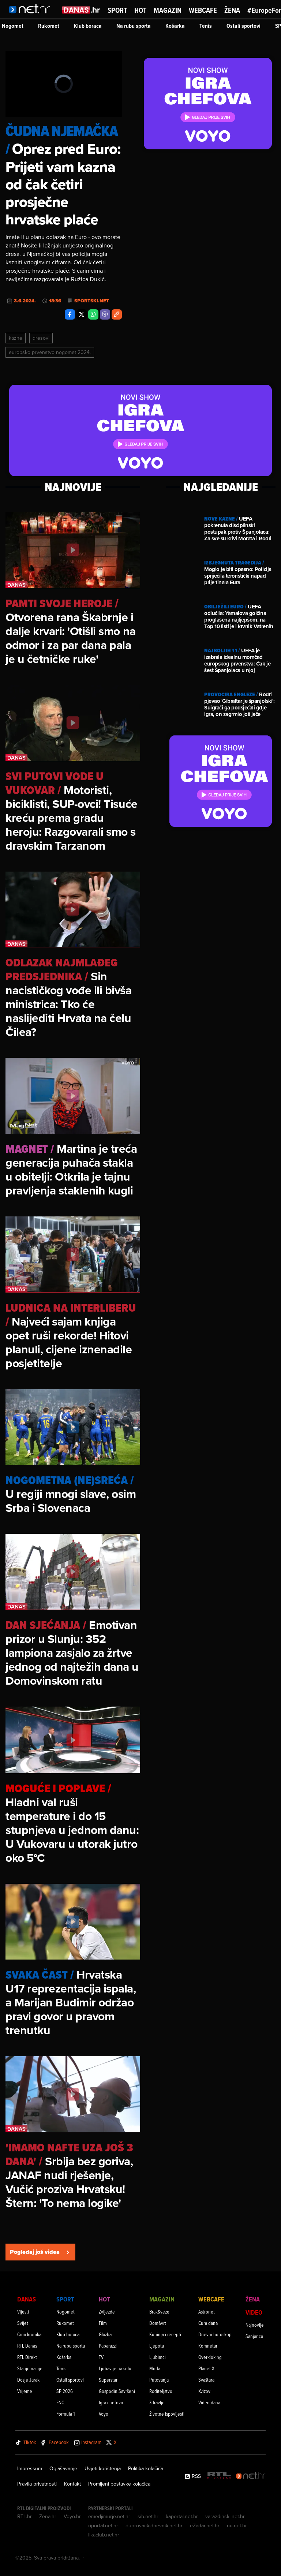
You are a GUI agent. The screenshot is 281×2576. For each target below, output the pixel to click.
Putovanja (159, 2379)
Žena (232, 10)
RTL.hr (24, 2516)
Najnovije (255, 2324)
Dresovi (41, 338)
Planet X (206, 2368)
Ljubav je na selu (115, 2368)
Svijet (22, 2322)
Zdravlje (157, 2402)
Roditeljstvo (160, 2390)
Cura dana (208, 2322)
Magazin (167, 10)
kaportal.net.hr (182, 2516)
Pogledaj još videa (40, 2252)
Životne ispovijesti (166, 2413)
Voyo (103, 2413)
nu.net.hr (237, 2525)
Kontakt (72, 2483)
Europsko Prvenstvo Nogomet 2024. (50, 352)
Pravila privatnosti (37, 2483)
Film (103, 2322)
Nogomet (12, 26)
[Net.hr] (251, 2475)
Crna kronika (29, 2334)
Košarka (175, 26)
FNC (60, 2402)
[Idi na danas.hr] (81, 9)
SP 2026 (64, 2390)
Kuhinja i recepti (165, 2334)
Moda (154, 2368)
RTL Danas (27, 2345)
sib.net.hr (148, 2516)
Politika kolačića (145, 2468)
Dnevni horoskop (215, 2334)
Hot (140, 10)
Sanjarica (254, 2336)
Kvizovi (204, 2390)
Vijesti (23, 2311)
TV (101, 2356)
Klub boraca (88, 26)
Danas (26, 2299)
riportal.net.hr (103, 2525)
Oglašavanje (63, 2468)
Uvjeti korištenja (103, 2468)
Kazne (15, 338)
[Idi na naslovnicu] (32, 16)
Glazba (105, 2334)
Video (254, 2312)
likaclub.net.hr (103, 2534)
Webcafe (203, 10)
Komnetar (207, 2345)
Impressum (29, 2468)
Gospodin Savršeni (117, 2390)
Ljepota (156, 2345)
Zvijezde (107, 2311)
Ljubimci (157, 2356)
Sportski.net (91, 301)
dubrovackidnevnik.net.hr (154, 2525)
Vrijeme (24, 2390)
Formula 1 (65, 2413)
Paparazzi (108, 2345)
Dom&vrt (157, 2322)
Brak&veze (159, 2311)
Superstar (108, 2379)
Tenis (205, 26)
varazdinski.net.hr (225, 2516)
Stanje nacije (29, 2368)
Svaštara (206, 2379)
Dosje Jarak (28, 2379)
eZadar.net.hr (205, 2525)
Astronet (206, 2311)
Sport (117, 10)
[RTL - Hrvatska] (219, 2475)
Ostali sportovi (243, 26)
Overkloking (210, 2356)
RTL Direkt (27, 2356)
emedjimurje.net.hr (109, 2516)
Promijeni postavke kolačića (119, 2483)
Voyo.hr (72, 2516)
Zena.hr (47, 2516)
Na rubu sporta (133, 26)
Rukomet (48, 26)
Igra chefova (111, 2402)
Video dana (209, 2402)
